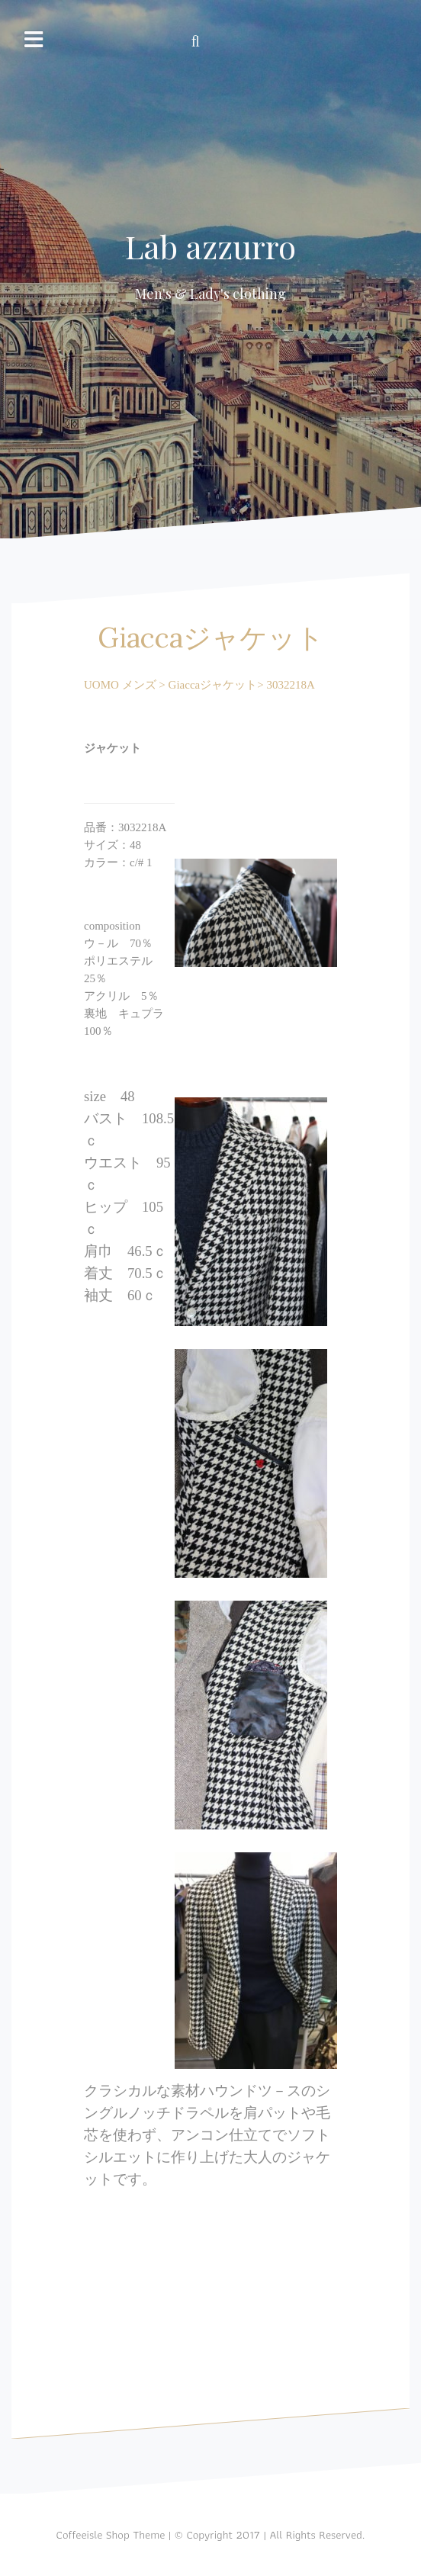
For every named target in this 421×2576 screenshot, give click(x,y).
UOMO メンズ (120, 685)
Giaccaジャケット (211, 685)
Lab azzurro (210, 246)
